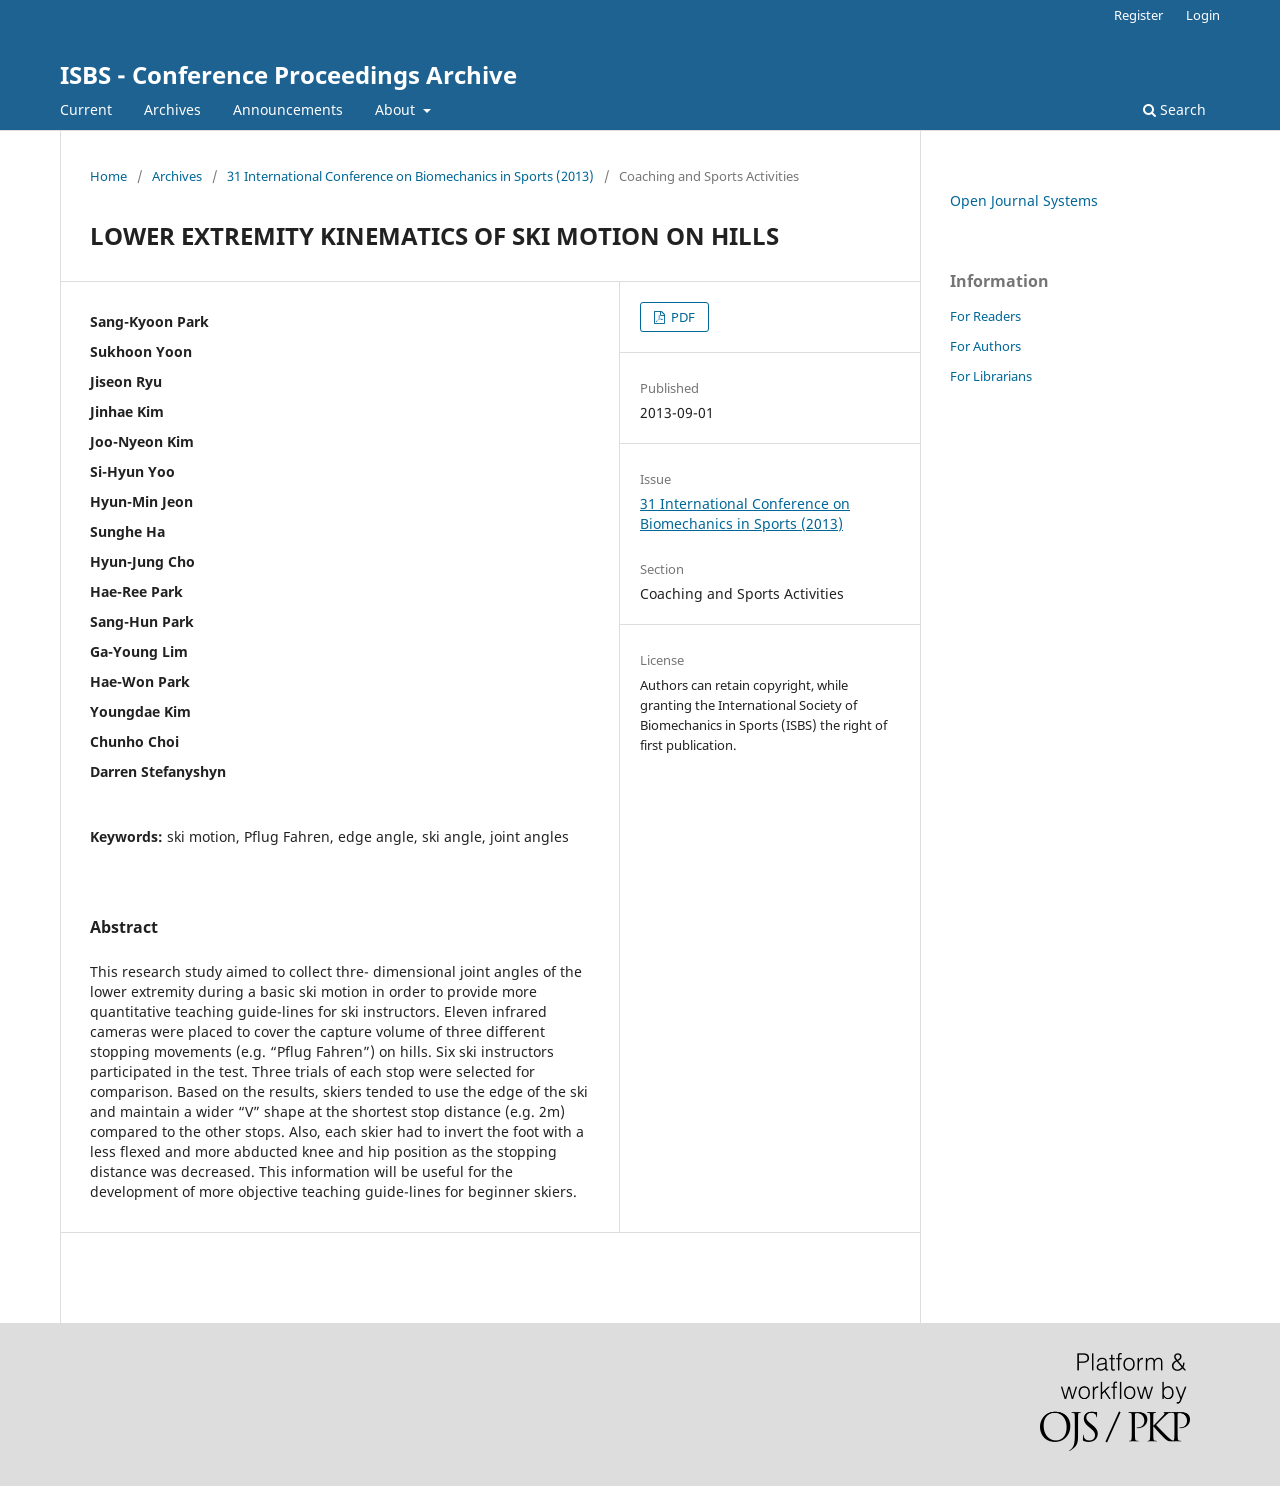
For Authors (985, 346)
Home (108, 176)
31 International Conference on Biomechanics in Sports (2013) (410, 176)
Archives (172, 109)
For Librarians (991, 376)
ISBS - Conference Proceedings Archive (288, 74)
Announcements (288, 109)
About (397, 109)
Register (1138, 15)
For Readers (985, 316)
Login (1203, 15)
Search (1174, 109)
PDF (681, 317)
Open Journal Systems (1024, 200)
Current (86, 109)
